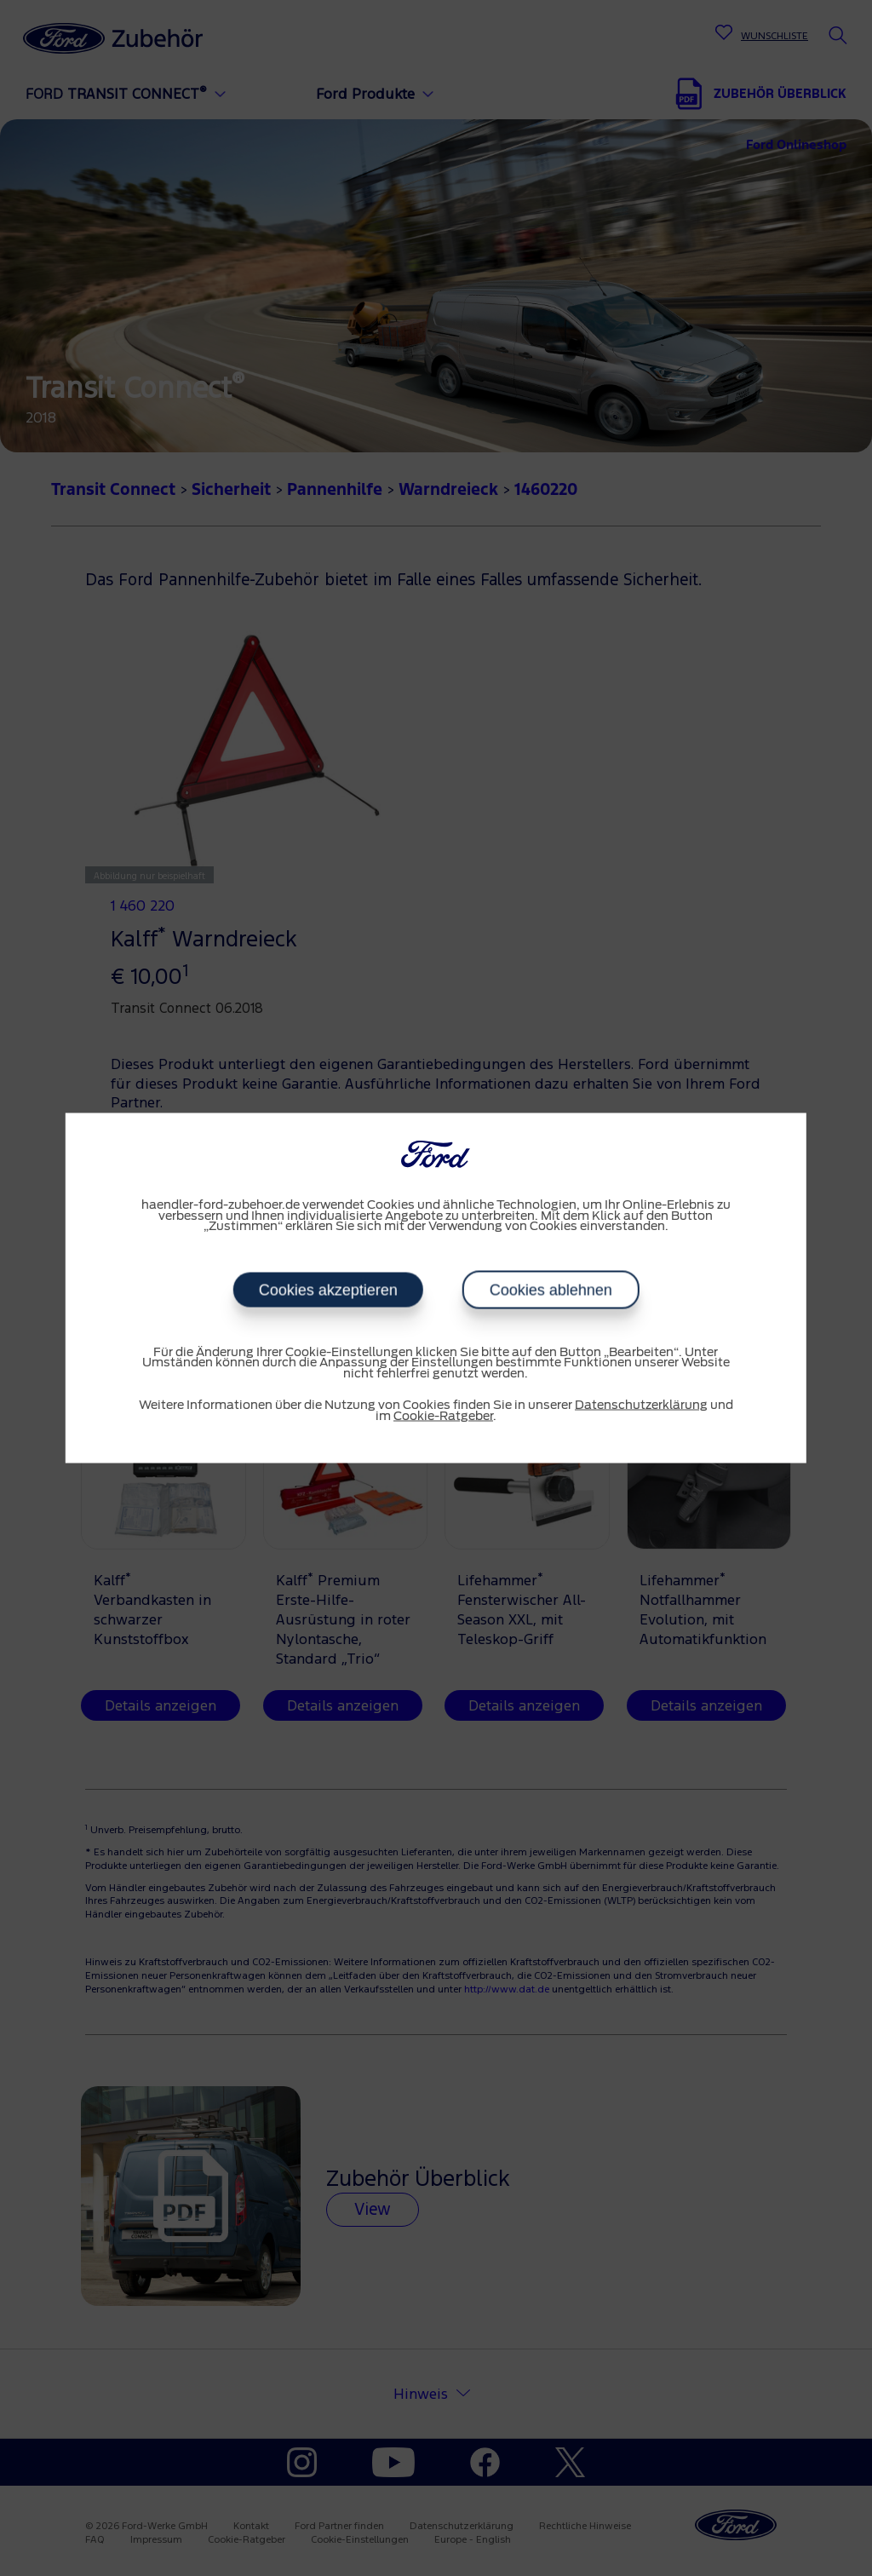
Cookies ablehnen (550, 1289)
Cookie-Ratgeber (443, 1416)
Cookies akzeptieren (327, 1289)
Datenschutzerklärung (641, 1406)
